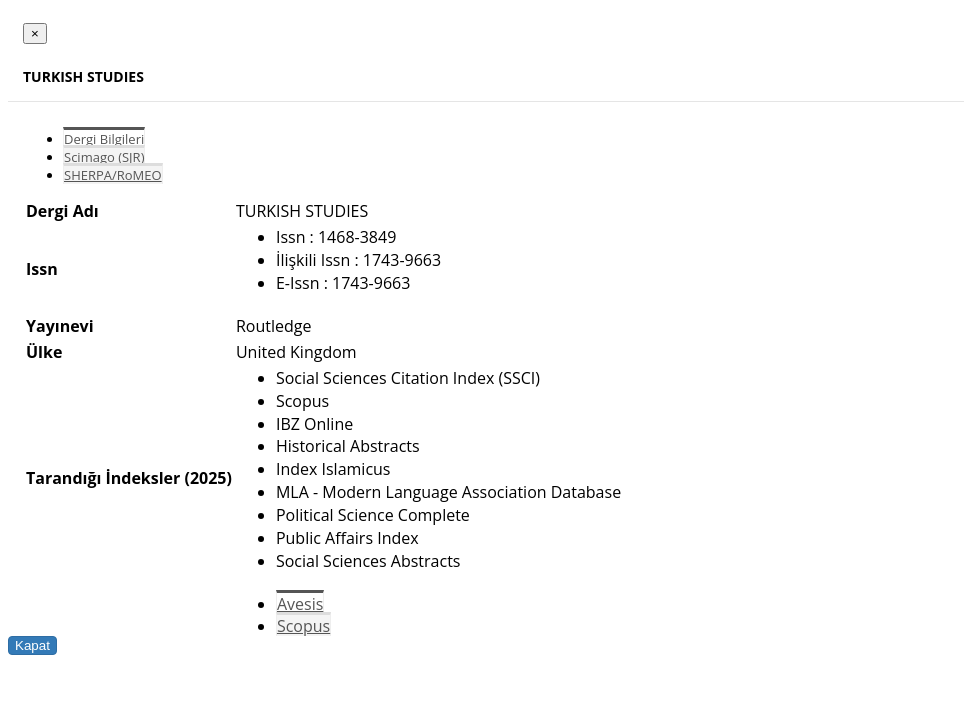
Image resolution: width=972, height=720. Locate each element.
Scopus (303, 626)
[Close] (35, 33)
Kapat (32, 645)
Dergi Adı (62, 211)
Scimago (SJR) (104, 157)
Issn (42, 269)
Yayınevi (60, 326)
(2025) (207, 478)
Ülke (44, 352)
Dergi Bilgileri (104, 139)
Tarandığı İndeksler (103, 478)
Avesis (300, 604)
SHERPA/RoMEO (113, 175)
